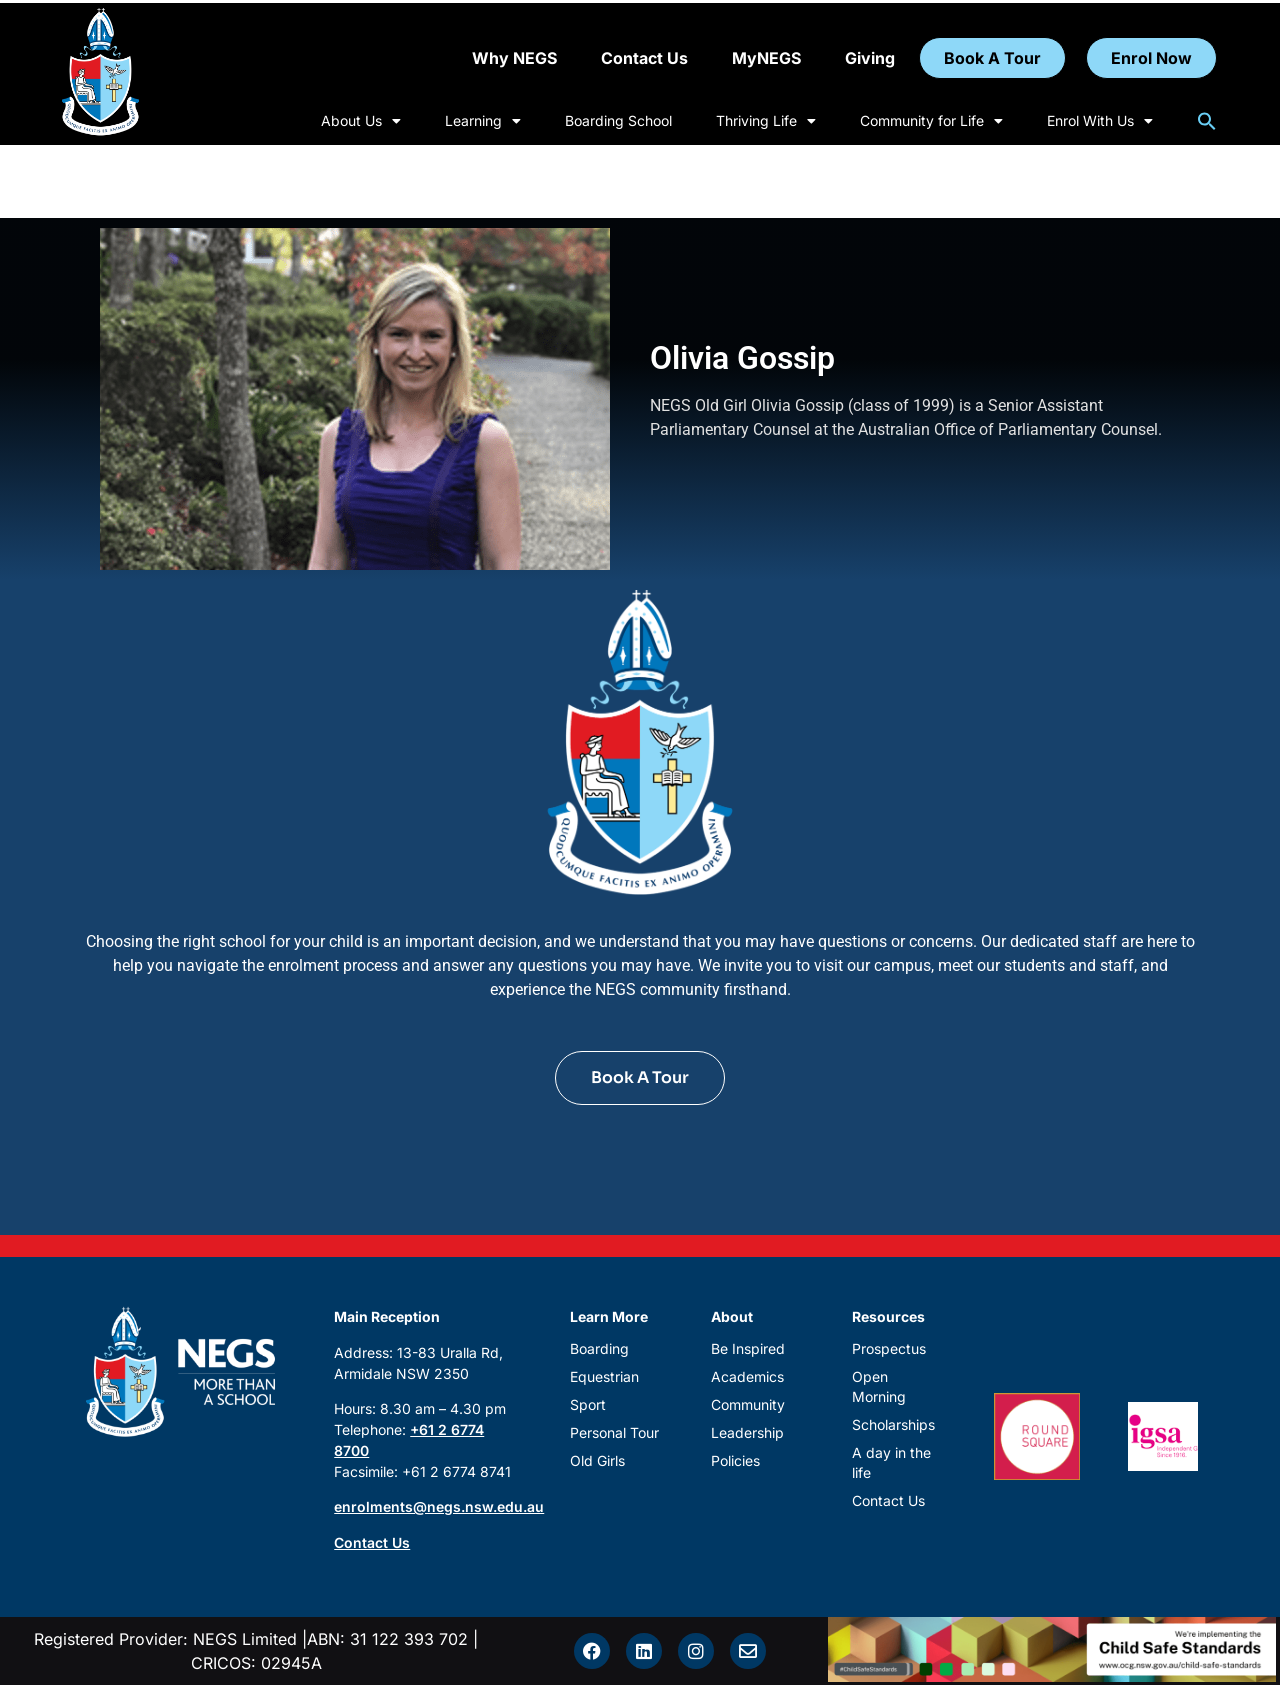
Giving (870, 58)
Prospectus (889, 1348)
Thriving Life (766, 121)
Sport (588, 1404)
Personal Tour (614, 1432)
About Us (361, 121)
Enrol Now (1151, 58)
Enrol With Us (1100, 121)
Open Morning (879, 1386)
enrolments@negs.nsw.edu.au (439, 1506)
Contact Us (644, 58)
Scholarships (893, 1424)
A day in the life (891, 1462)
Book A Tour (992, 58)
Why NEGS (514, 58)
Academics (747, 1376)
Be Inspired (748, 1348)
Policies (735, 1460)
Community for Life (931, 121)
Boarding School (618, 120)
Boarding (599, 1348)
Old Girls (597, 1460)
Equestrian (604, 1376)
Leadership (747, 1432)
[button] (1207, 121)
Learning (483, 121)
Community (748, 1404)
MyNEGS (766, 58)
